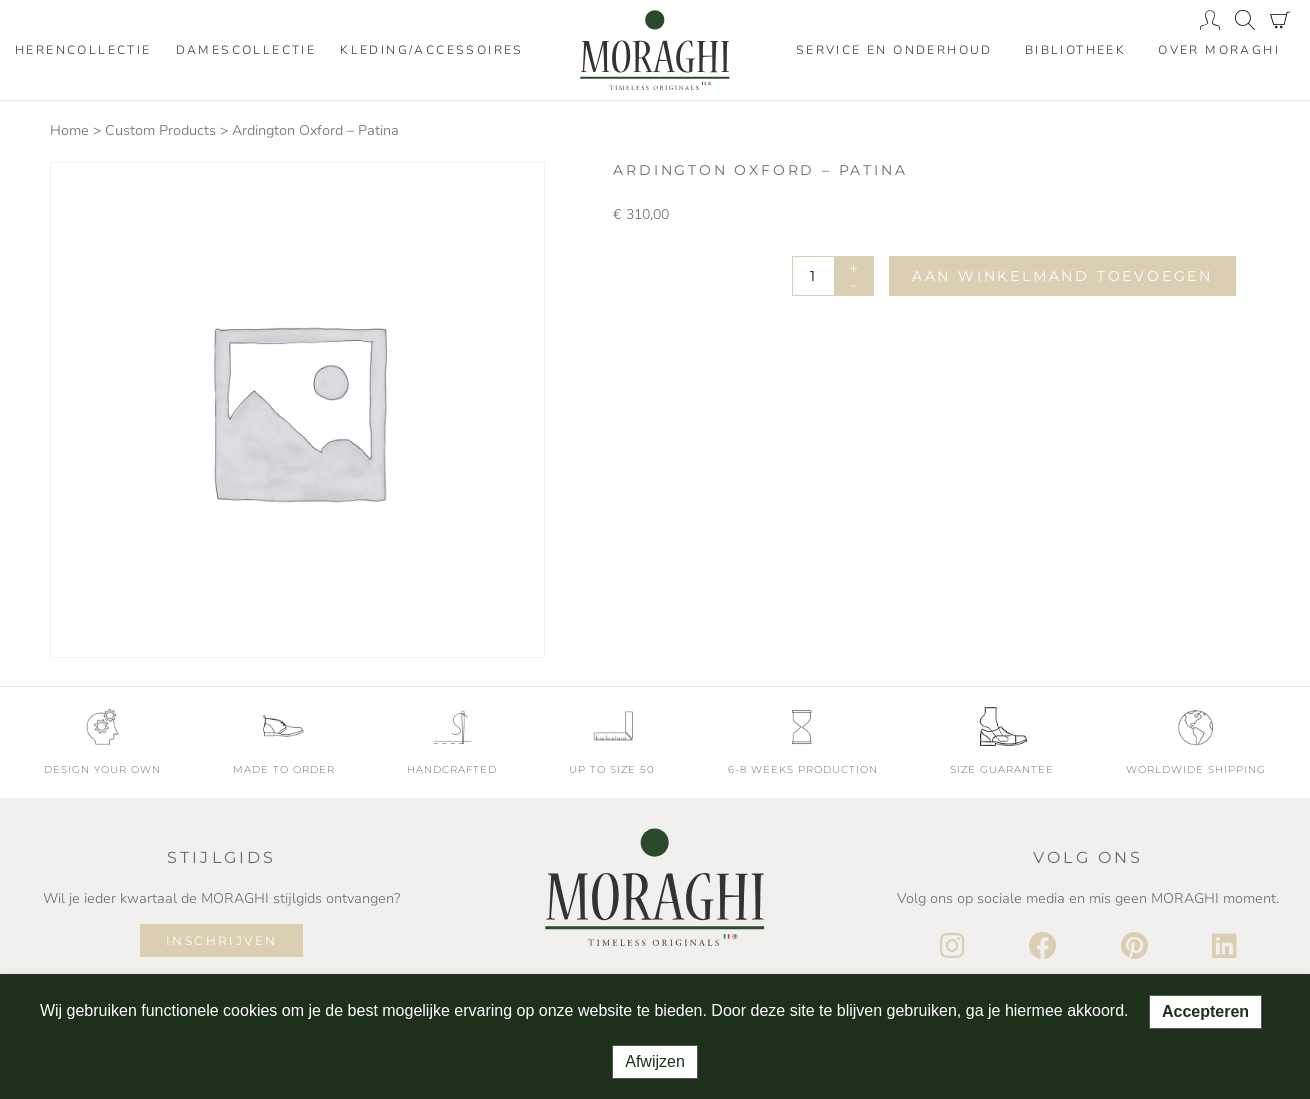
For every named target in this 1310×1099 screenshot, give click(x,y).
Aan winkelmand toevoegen (1062, 276)
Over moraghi (1219, 50)
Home (69, 130)
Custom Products (160, 130)
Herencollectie (83, 50)
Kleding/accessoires (432, 50)
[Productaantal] (833, 276)
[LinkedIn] (1224, 947)
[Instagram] (952, 947)
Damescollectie (246, 50)
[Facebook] (1043, 947)
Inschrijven (221, 940)
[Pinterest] (1134, 947)
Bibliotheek (1075, 50)
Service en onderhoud (894, 50)
